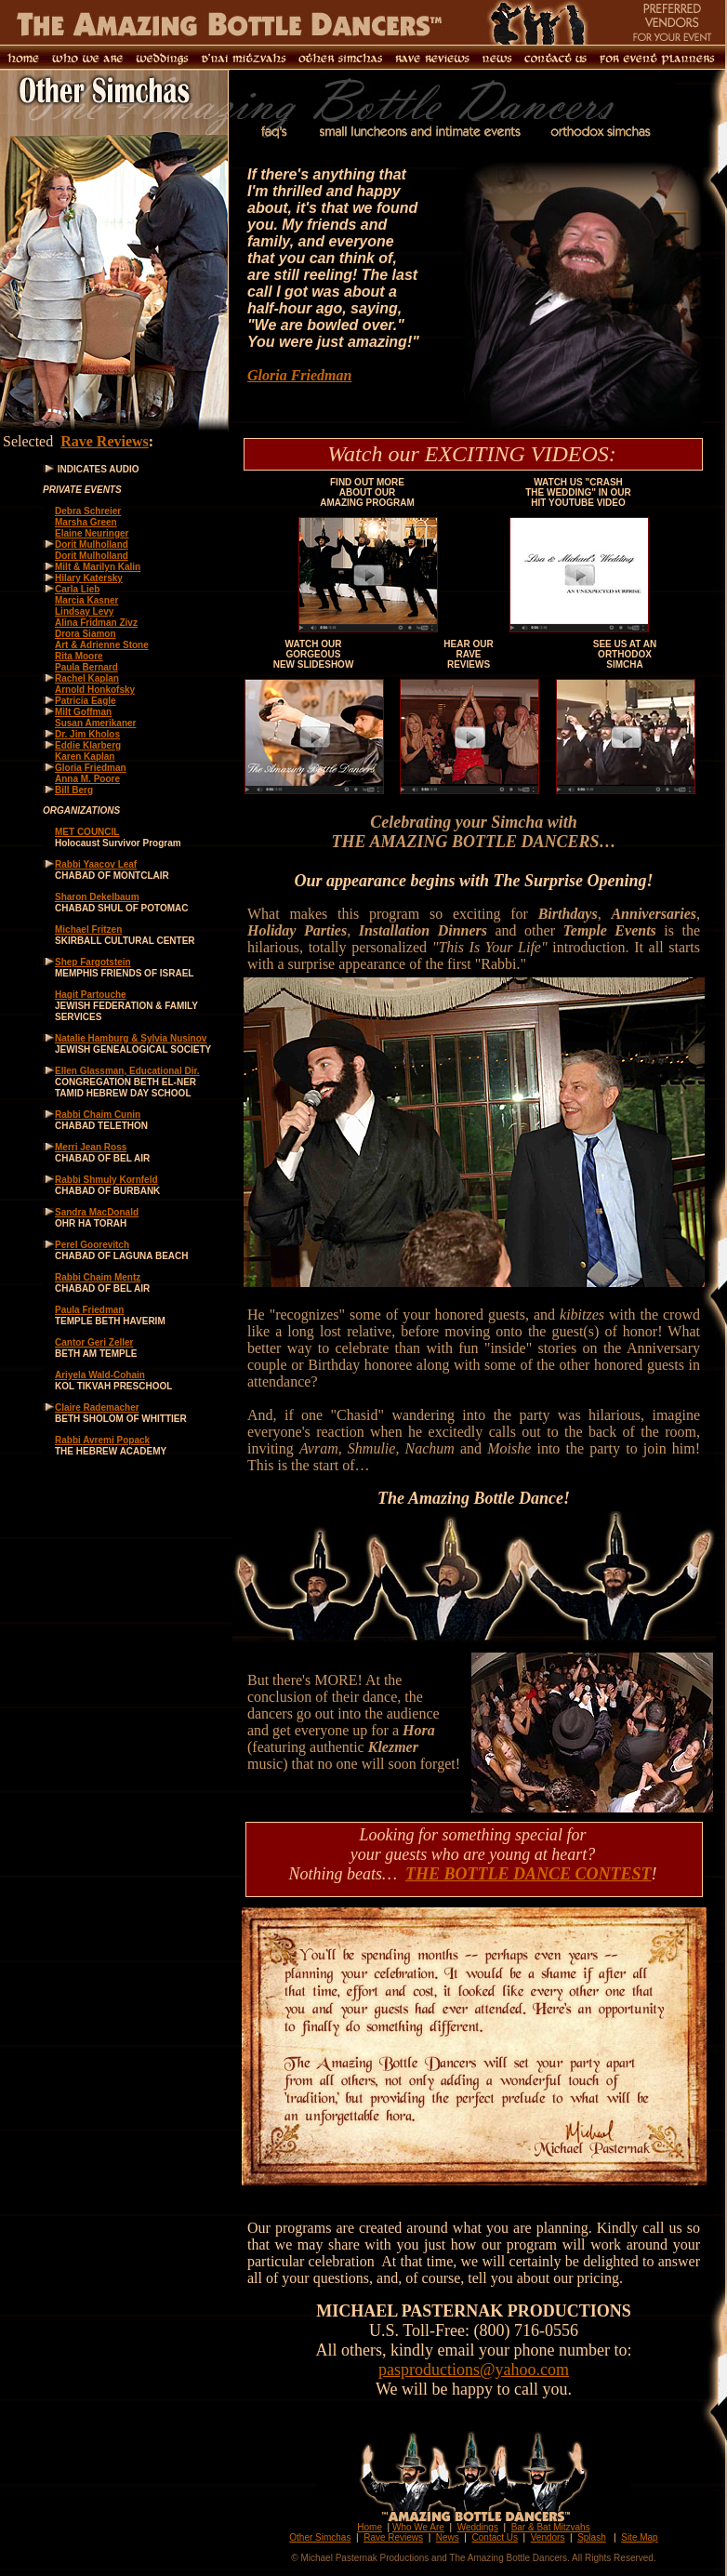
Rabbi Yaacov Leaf (96, 864)
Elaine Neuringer (91, 533)
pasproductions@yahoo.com (473, 2369)
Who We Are (418, 2527)
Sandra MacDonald (97, 1212)
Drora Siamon (85, 634)
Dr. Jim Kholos (87, 734)
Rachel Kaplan (87, 678)
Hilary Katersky (89, 578)
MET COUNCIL (87, 832)
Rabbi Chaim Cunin (97, 1114)
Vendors (548, 2537)
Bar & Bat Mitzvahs (550, 2527)
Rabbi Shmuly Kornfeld (106, 1180)
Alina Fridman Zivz (96, 622)
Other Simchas (319, 2537)
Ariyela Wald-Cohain (100, 1375)
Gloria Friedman (299, 375)
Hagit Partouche (90, 994)
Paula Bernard (86, 667)
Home (369, 2527)
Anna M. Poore (87, 779)
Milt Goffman (83, 712)
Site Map (639, 2537)
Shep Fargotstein (93, 962)
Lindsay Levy (84, 611)
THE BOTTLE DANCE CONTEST (528, 1874)
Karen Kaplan (84, 756)
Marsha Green (86, 522)
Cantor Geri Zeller (94, 1342)
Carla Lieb (77, 589)
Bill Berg (74, 790)
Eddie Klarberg (88, 745)
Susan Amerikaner (95, 723)
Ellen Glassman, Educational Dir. (127, 1071)
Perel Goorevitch (92, 1245)
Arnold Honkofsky (95, 689)
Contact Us (495, 2537)
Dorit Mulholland (91, 544)
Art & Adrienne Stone (102, 645)
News (447, 2537)
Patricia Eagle (85, 701)
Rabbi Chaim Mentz (97, 1277)
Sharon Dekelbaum (97, 897)
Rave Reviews (104, 441)
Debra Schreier (88, 511)
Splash (591, 2537)
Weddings (477, 2527)
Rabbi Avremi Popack (102, 1440)
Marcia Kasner (86, 600)
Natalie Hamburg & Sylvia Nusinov (130, 1038)
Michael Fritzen (88, 929)
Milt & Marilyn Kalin (97, 567)
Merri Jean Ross (90, 1147)
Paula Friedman (89, 1310)
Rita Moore (79, 656)
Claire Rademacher (97, 1407)
